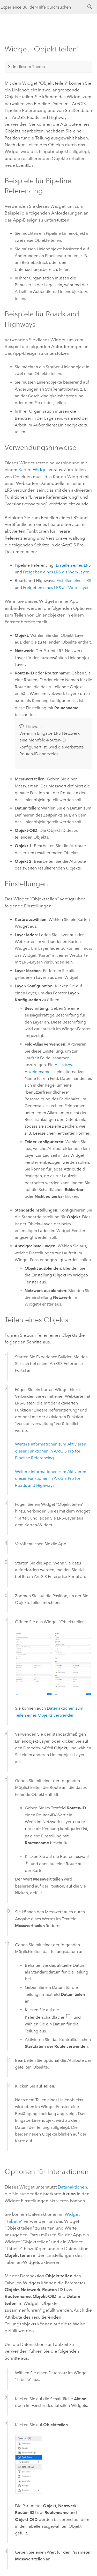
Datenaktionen (72, 2187)
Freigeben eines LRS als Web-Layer (56, 572)
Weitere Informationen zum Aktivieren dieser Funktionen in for (50, 1451)
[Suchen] (90, 7)
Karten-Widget (33, 469)
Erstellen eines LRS (73, 565)
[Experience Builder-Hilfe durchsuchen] (43, 7)
